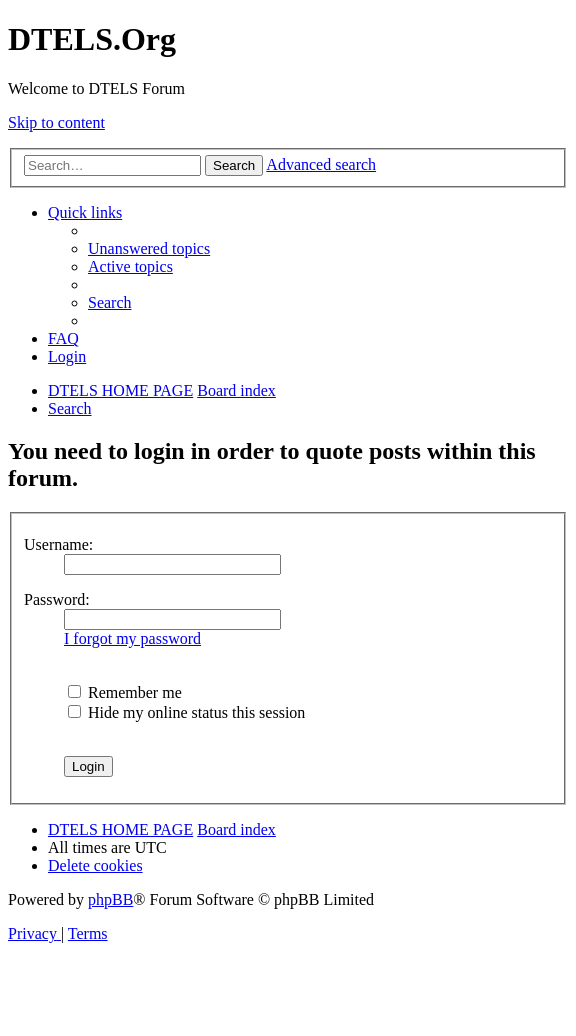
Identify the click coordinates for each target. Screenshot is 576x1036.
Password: (57, 599)
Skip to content (56, 122)
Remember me (125, 692)
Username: (58, 544)
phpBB (110, 899)
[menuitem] (149, 248)
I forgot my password (132, 638)
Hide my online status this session (186, 712)
